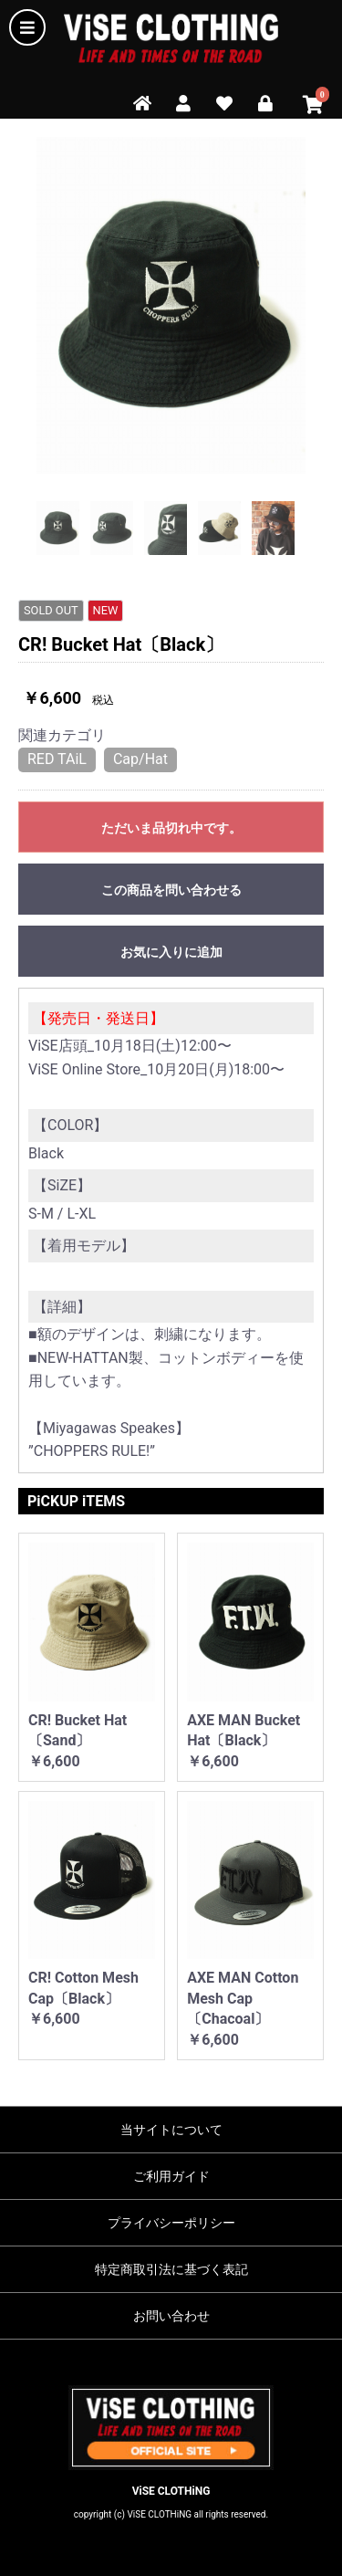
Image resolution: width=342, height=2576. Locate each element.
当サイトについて (171, 2129)
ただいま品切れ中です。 (171, 828)
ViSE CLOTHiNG (171, 2491)
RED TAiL (57, 759)
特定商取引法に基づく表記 (171, 2269)
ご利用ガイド (171, 2176)
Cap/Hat (140, 759)
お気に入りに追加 (171, 952)
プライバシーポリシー (171, 2222)
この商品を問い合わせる (171, 890)
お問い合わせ (171, 2316)
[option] (171, 305)
